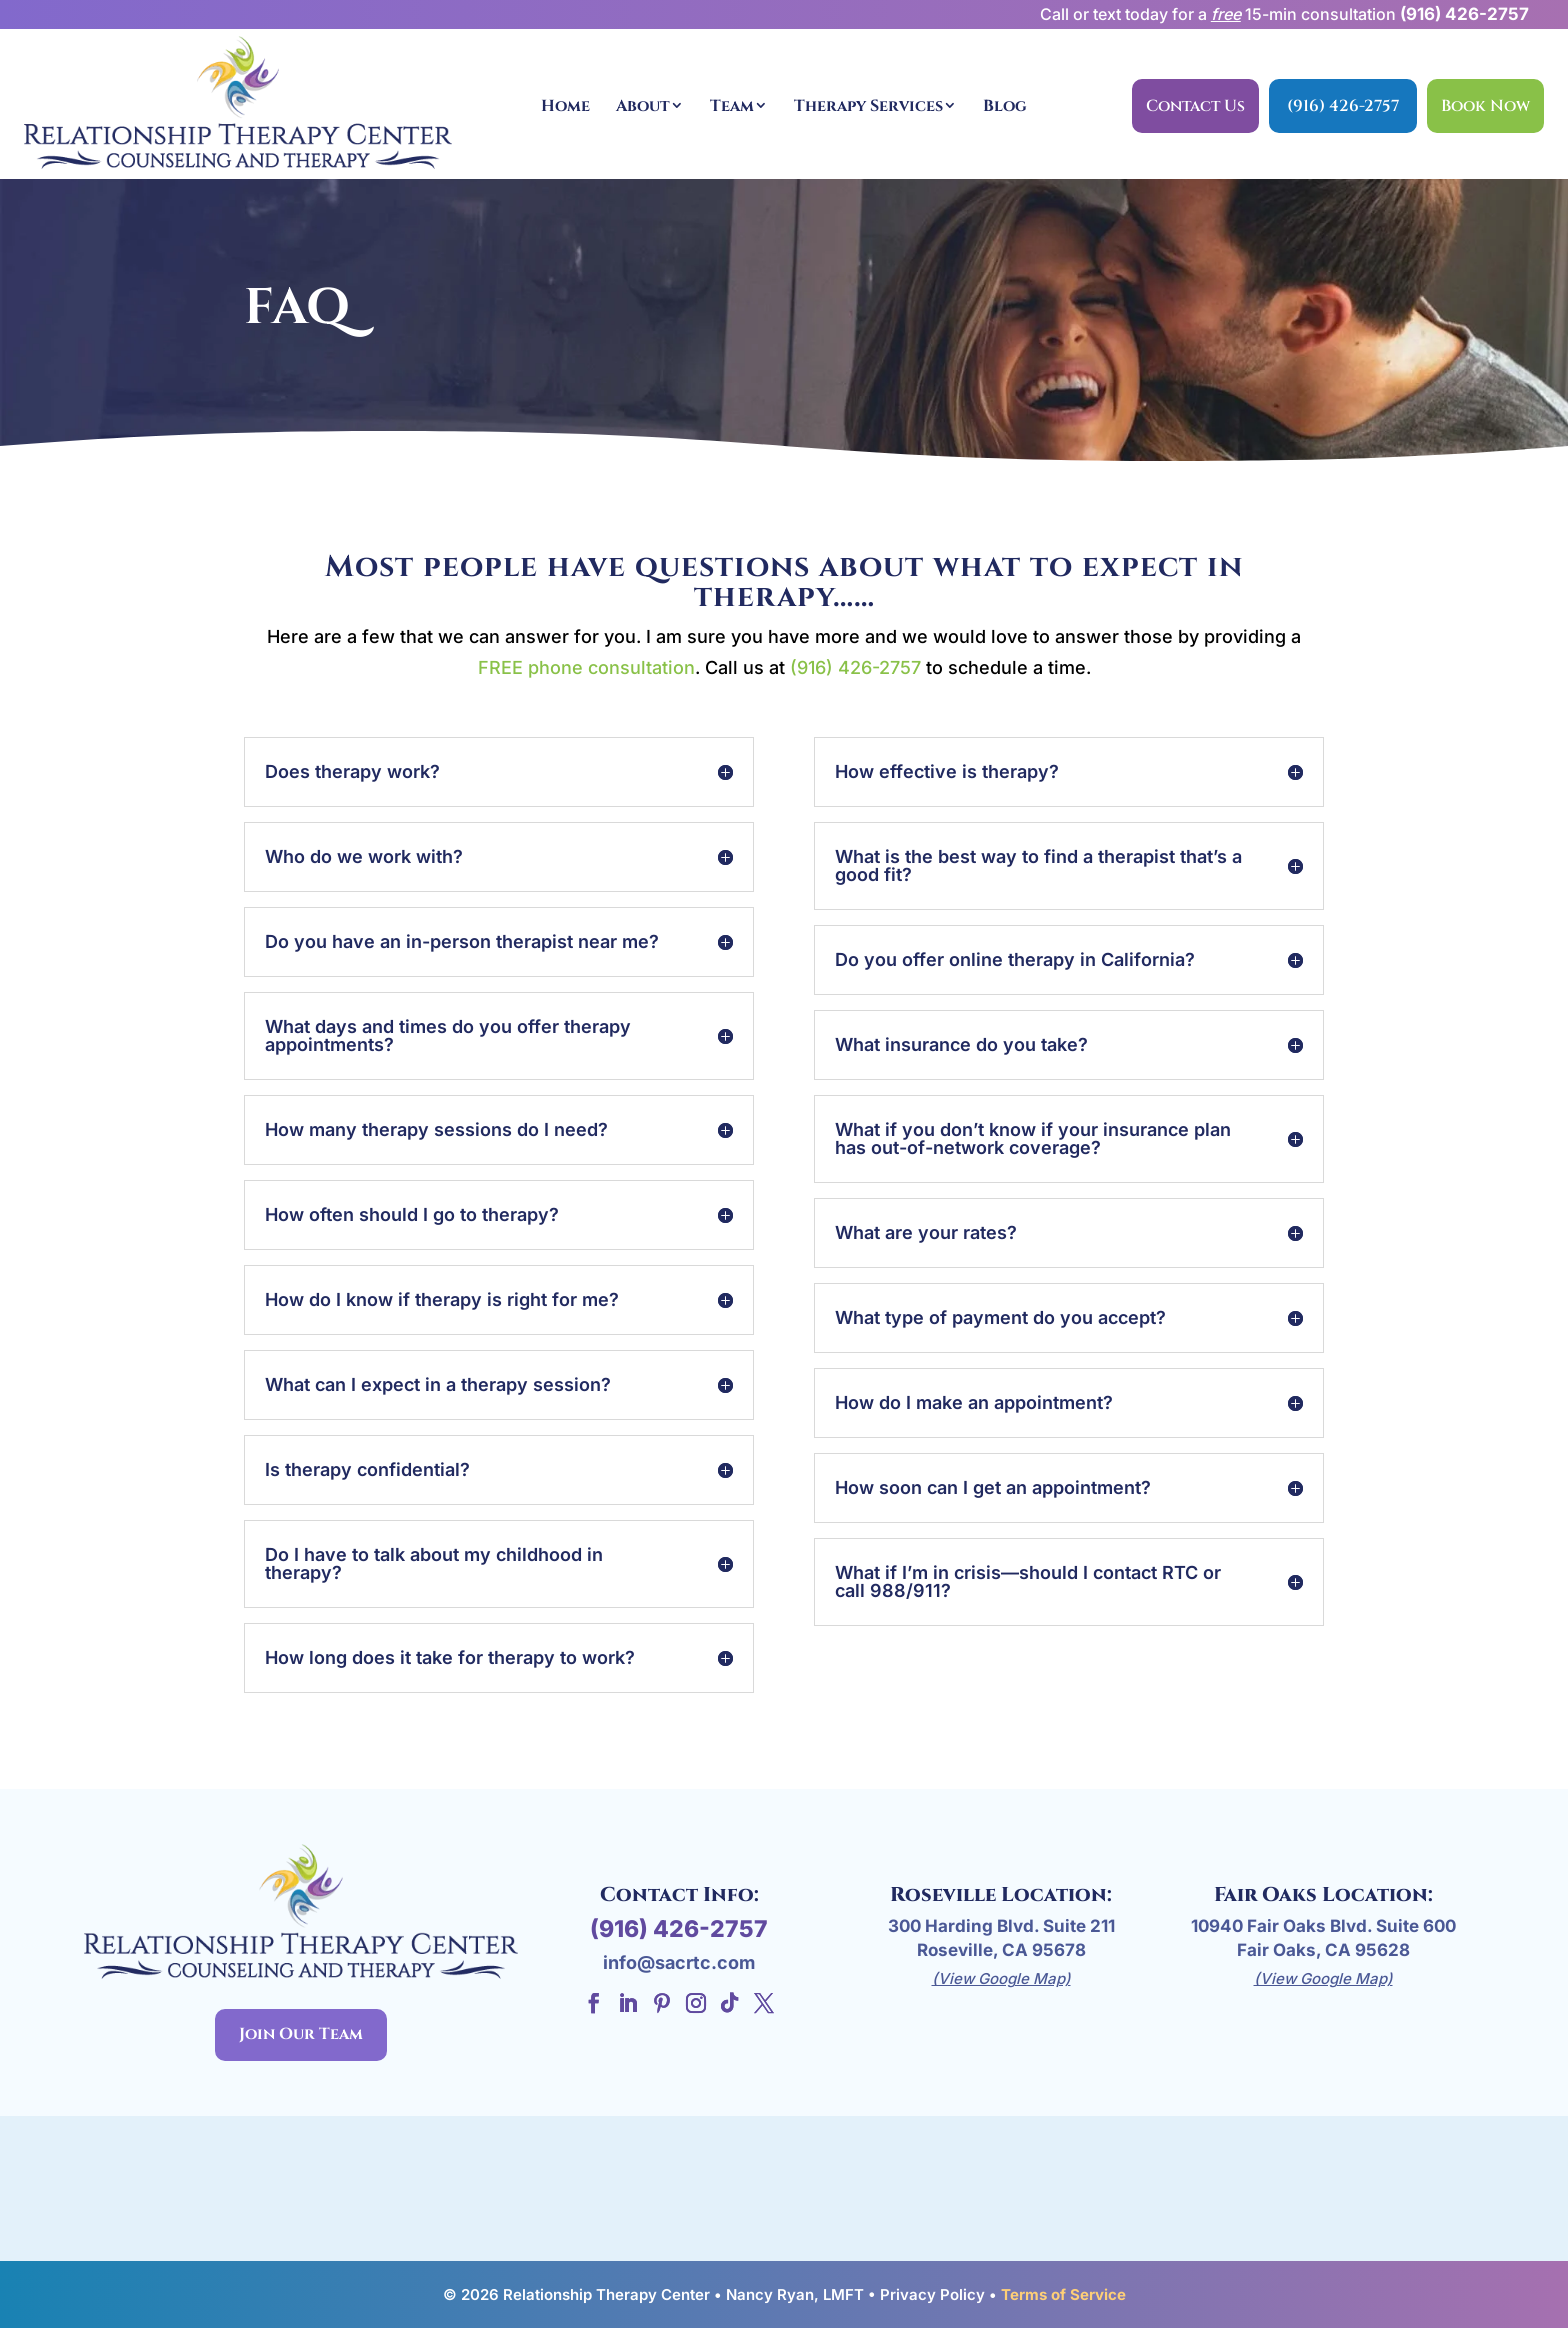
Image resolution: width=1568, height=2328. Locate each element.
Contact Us (1195, 106)
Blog (1005, 106)
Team (732, 106)
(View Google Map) (1001, 1978)
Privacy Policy (932, 2294)
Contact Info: (679, 1894)
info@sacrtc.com (679, 1962)
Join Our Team (301, 2034)
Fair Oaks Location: (1323, 1894)
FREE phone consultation (586, 667)
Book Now (1485, 106)
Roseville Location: (1001, 1894)
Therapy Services (868, 106)
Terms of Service (1063, 2294)
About (643, 106)
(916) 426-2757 (1464, 14)
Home (565, 106)
